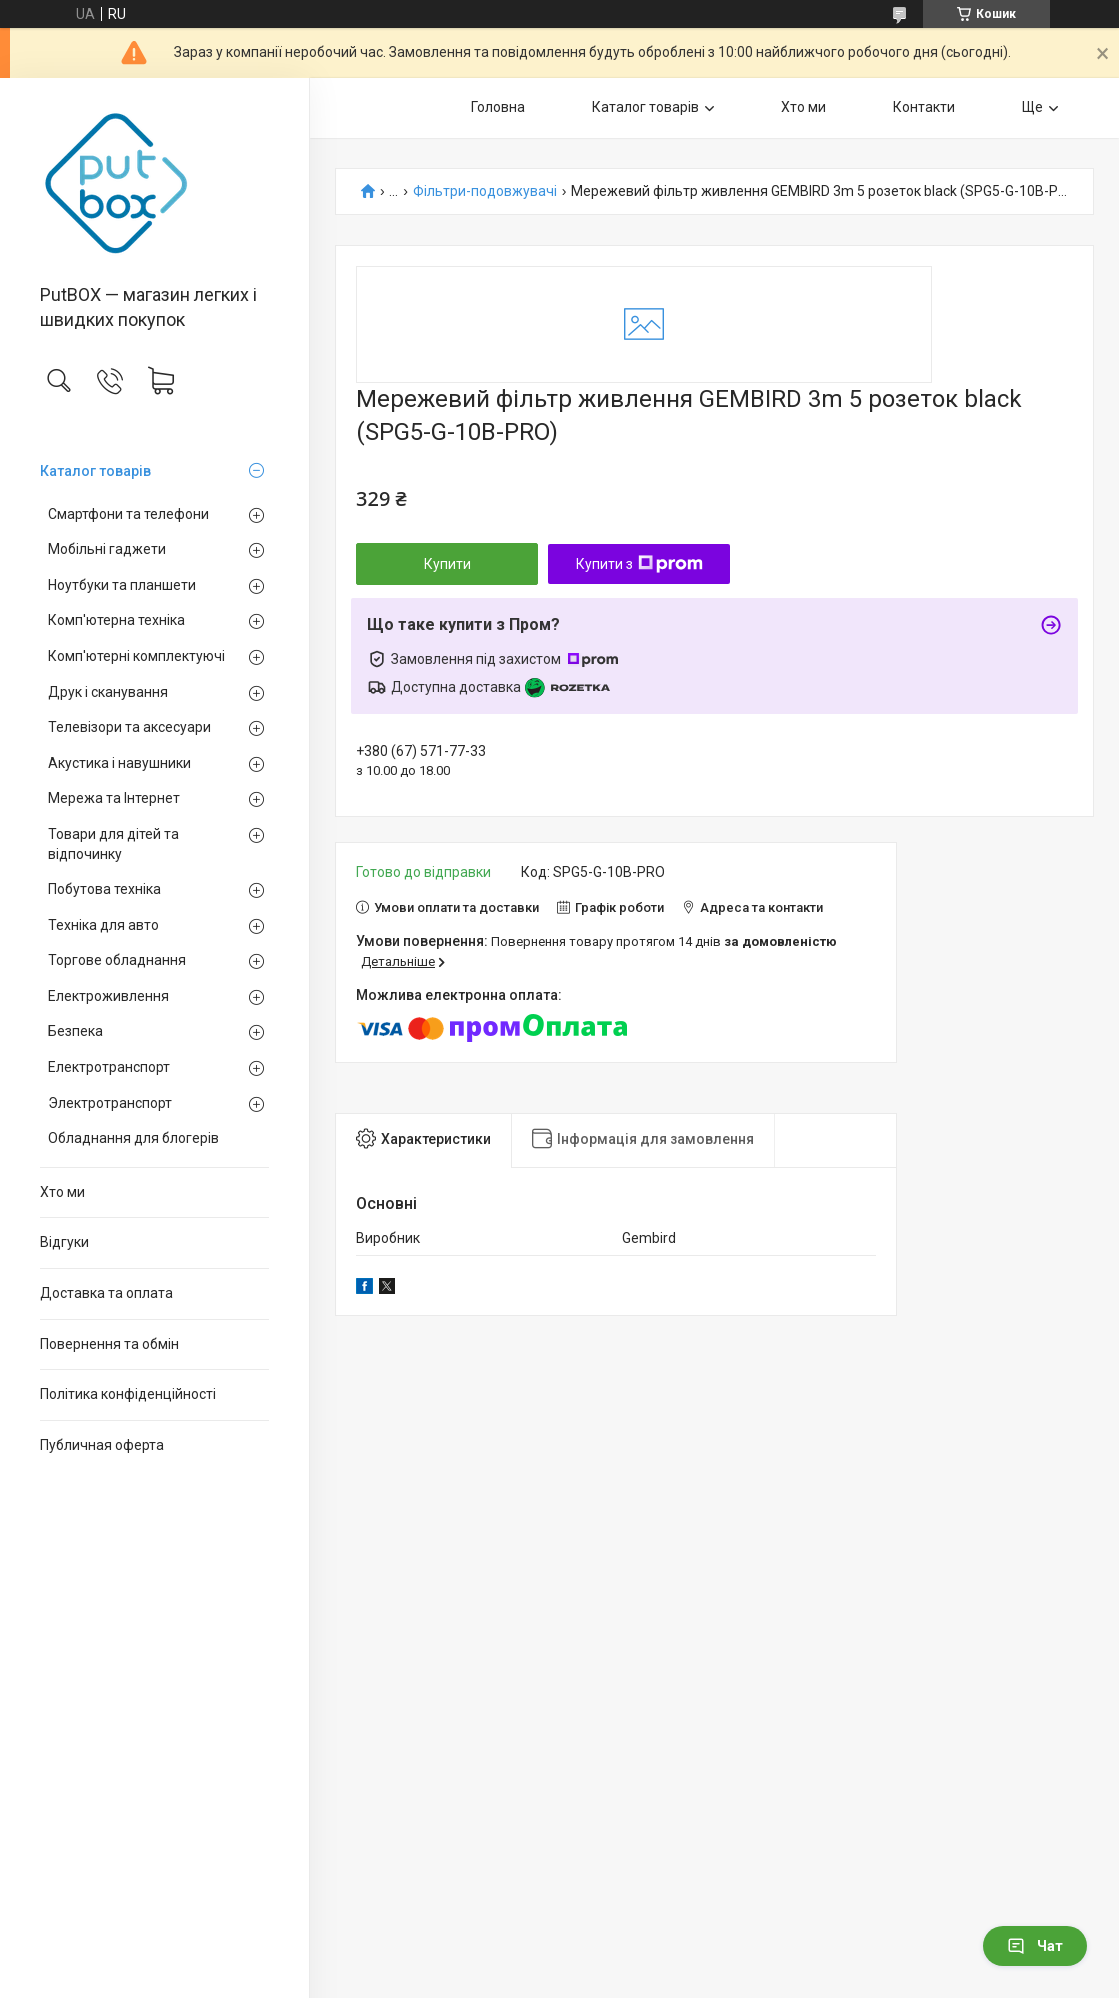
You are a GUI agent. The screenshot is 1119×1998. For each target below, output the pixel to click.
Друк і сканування (108, 692)
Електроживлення (108, 996)
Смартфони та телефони (128, 514)
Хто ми (62, 1192)
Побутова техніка (104, 889)
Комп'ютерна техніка (116, 620)
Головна (498, 107)
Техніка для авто (103, 925)
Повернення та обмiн (109, 1344)
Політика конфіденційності (128, 1394)
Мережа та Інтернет (114, 798)
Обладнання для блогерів (133, 1138)
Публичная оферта (102, 1445)
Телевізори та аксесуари (129, 727)
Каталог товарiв (95, 471)
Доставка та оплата (106, 1293)
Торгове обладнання (117, 960)
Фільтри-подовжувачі (485, 191)
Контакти (924, 107)
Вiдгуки (64, 1242)
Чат (1035, 1946)
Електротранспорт (109, 1067)
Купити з (639, 564)
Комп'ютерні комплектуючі (136, 656)
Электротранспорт (110, 1103)
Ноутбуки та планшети (122, 585)
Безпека (75, 1031)
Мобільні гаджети (107, 549)
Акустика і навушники (119, 763)
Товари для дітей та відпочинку (113, 844)
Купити (447, 564)
